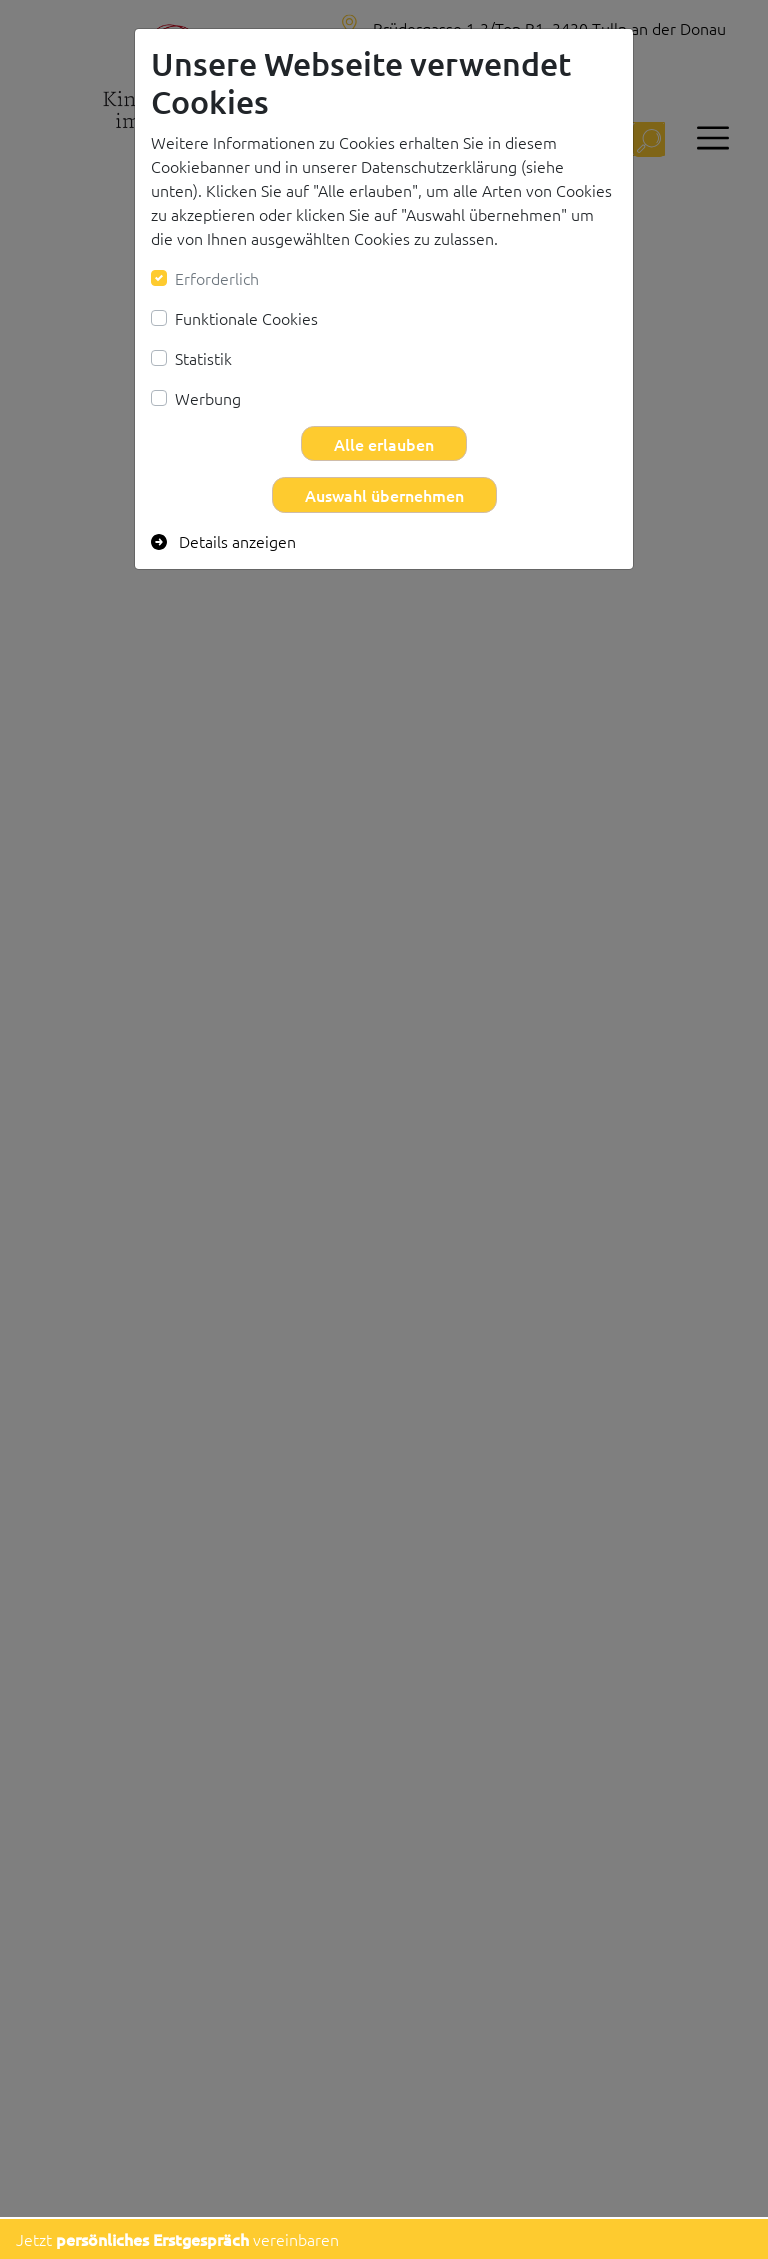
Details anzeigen (223, 541)
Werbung (208, 398)
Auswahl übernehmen (384, 495)
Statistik (203, 358)
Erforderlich (217, 278)
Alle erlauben (384, 444)
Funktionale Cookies (246, 318)
